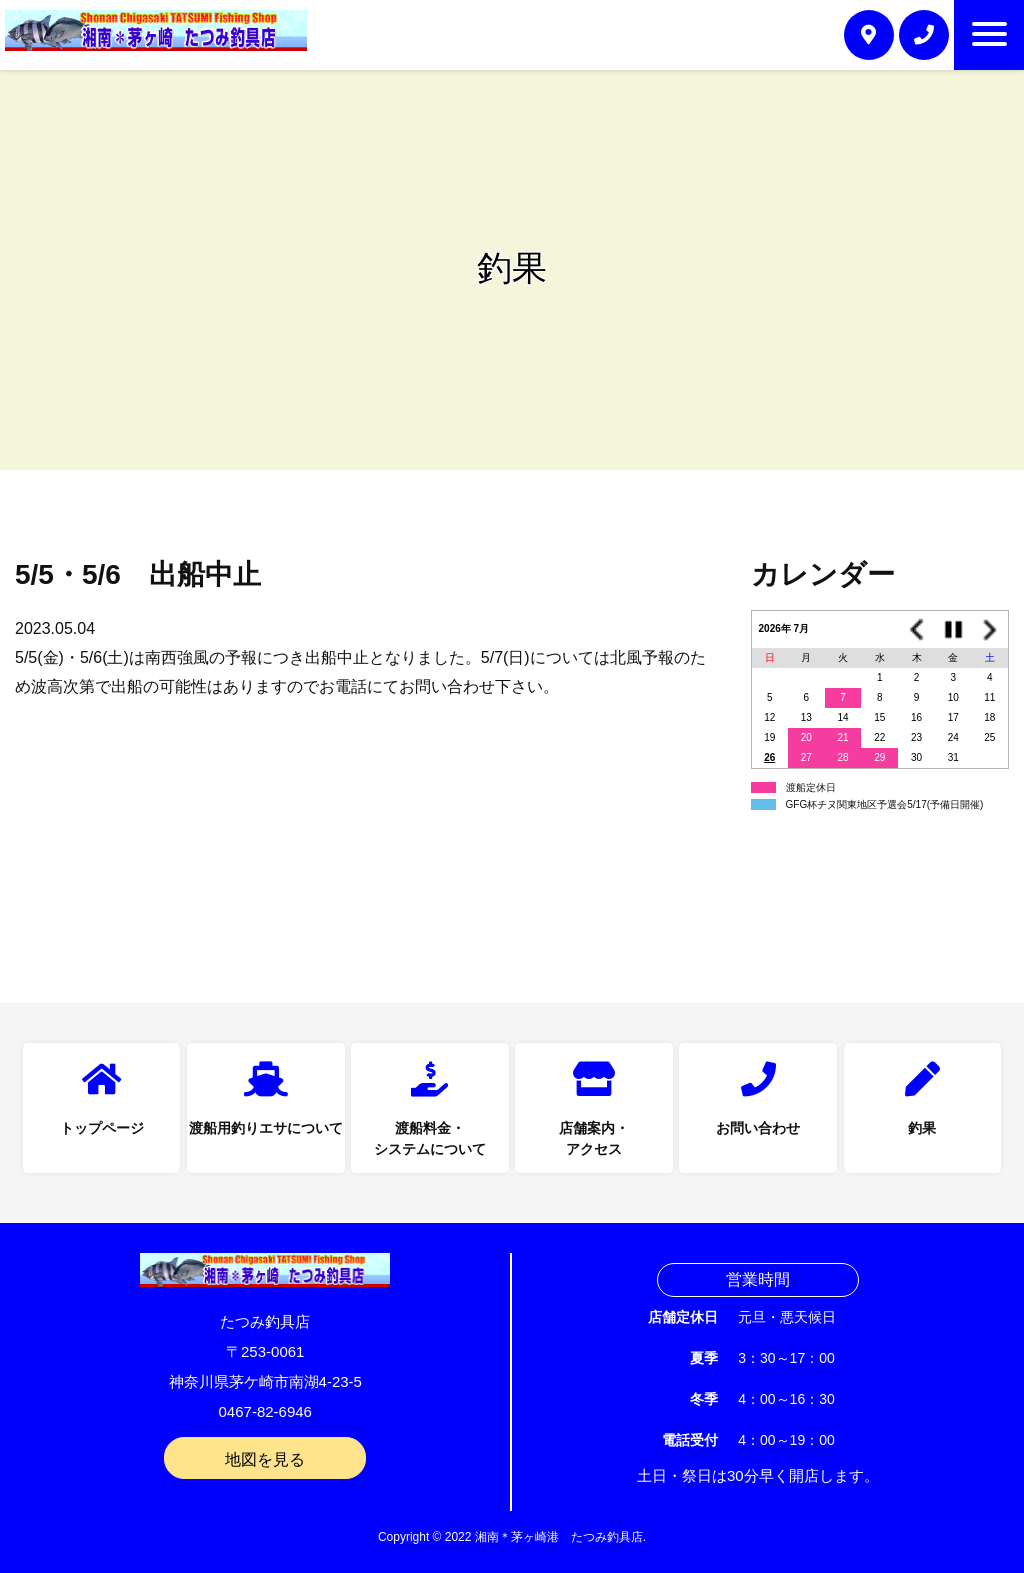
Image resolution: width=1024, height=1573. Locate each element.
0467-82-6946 (265, 1411)
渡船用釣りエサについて (266, 1128)
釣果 (922, 1128)
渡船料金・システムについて (430, 1138)
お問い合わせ (758, 1128)
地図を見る (265, 1459)
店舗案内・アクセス (594, 1138)
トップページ (102, 1128)
